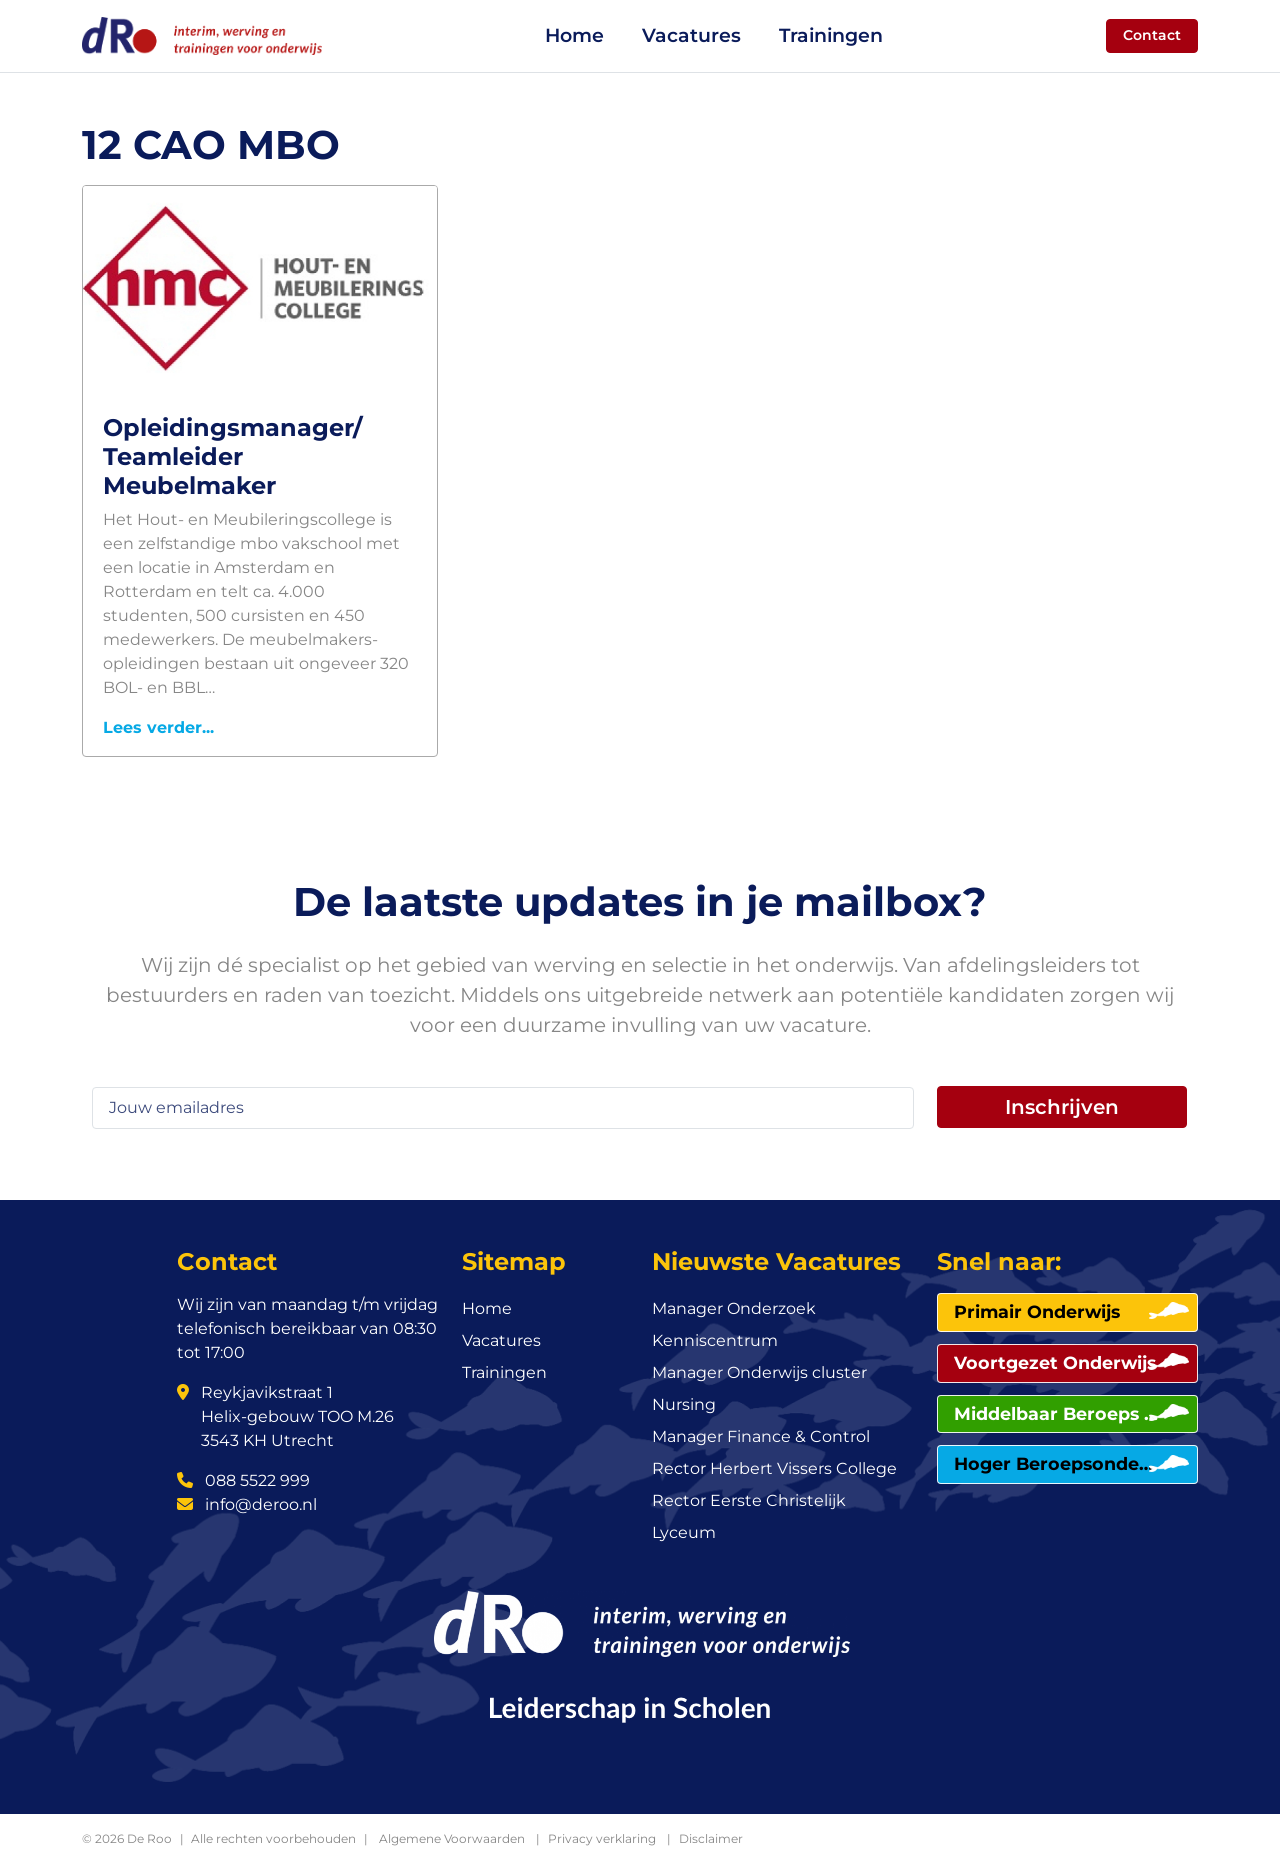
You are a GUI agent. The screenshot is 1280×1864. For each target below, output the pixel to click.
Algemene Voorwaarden (452, 1838)
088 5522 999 (243, 1480)
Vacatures (691, 35)
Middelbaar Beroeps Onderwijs (1056, 1413)
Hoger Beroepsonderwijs (1056, 1463)
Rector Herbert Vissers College (774, 1468)
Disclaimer (711, 1838)
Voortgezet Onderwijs (1055, 1362)
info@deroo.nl (247, 1504)
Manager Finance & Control (761, 1436)
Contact (1152, 35)
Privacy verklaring (602, 1838)
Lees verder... (158, 727)
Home (574, 35)
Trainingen (831, 35)
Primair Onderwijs (1037, 1311)
